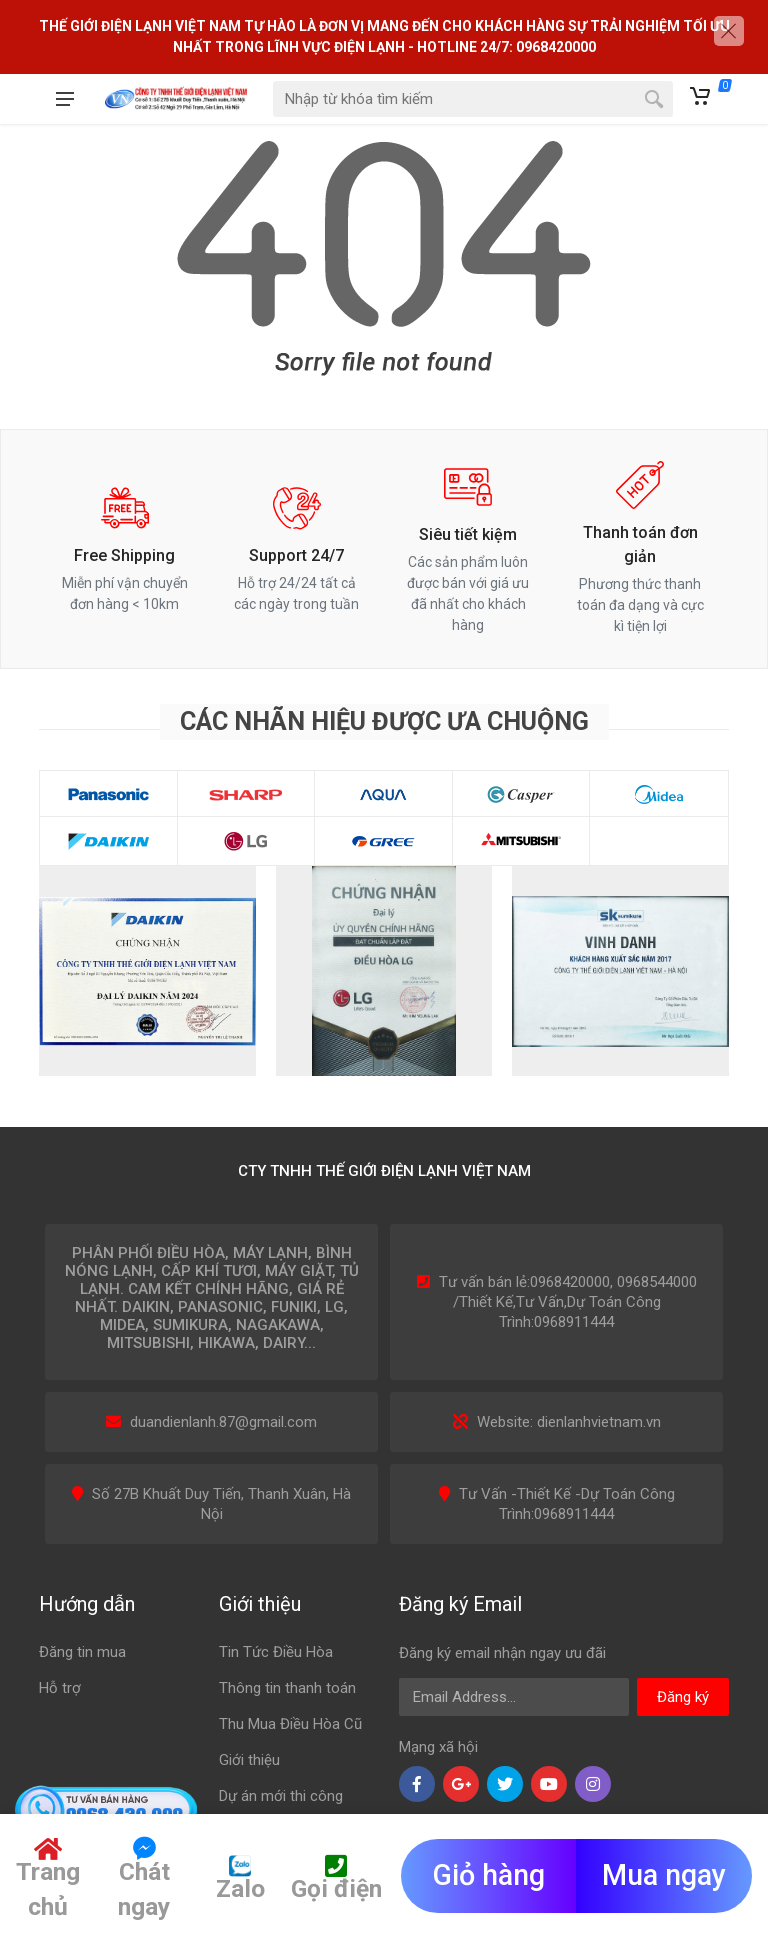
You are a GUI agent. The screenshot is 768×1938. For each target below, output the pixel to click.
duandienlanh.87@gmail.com (223, 1422)
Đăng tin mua (82, 1652)
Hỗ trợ (60, 1688)
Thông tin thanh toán (287, 1688)
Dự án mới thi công (281, 1796)
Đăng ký (683, 1697)
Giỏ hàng (489, 1875)
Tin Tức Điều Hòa (276, 1652)
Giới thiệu (249, 1760)
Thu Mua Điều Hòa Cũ (290, 1724)
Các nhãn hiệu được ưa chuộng (384, 721)
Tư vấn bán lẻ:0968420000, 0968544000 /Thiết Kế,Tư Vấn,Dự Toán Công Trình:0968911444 (568, 1302)
